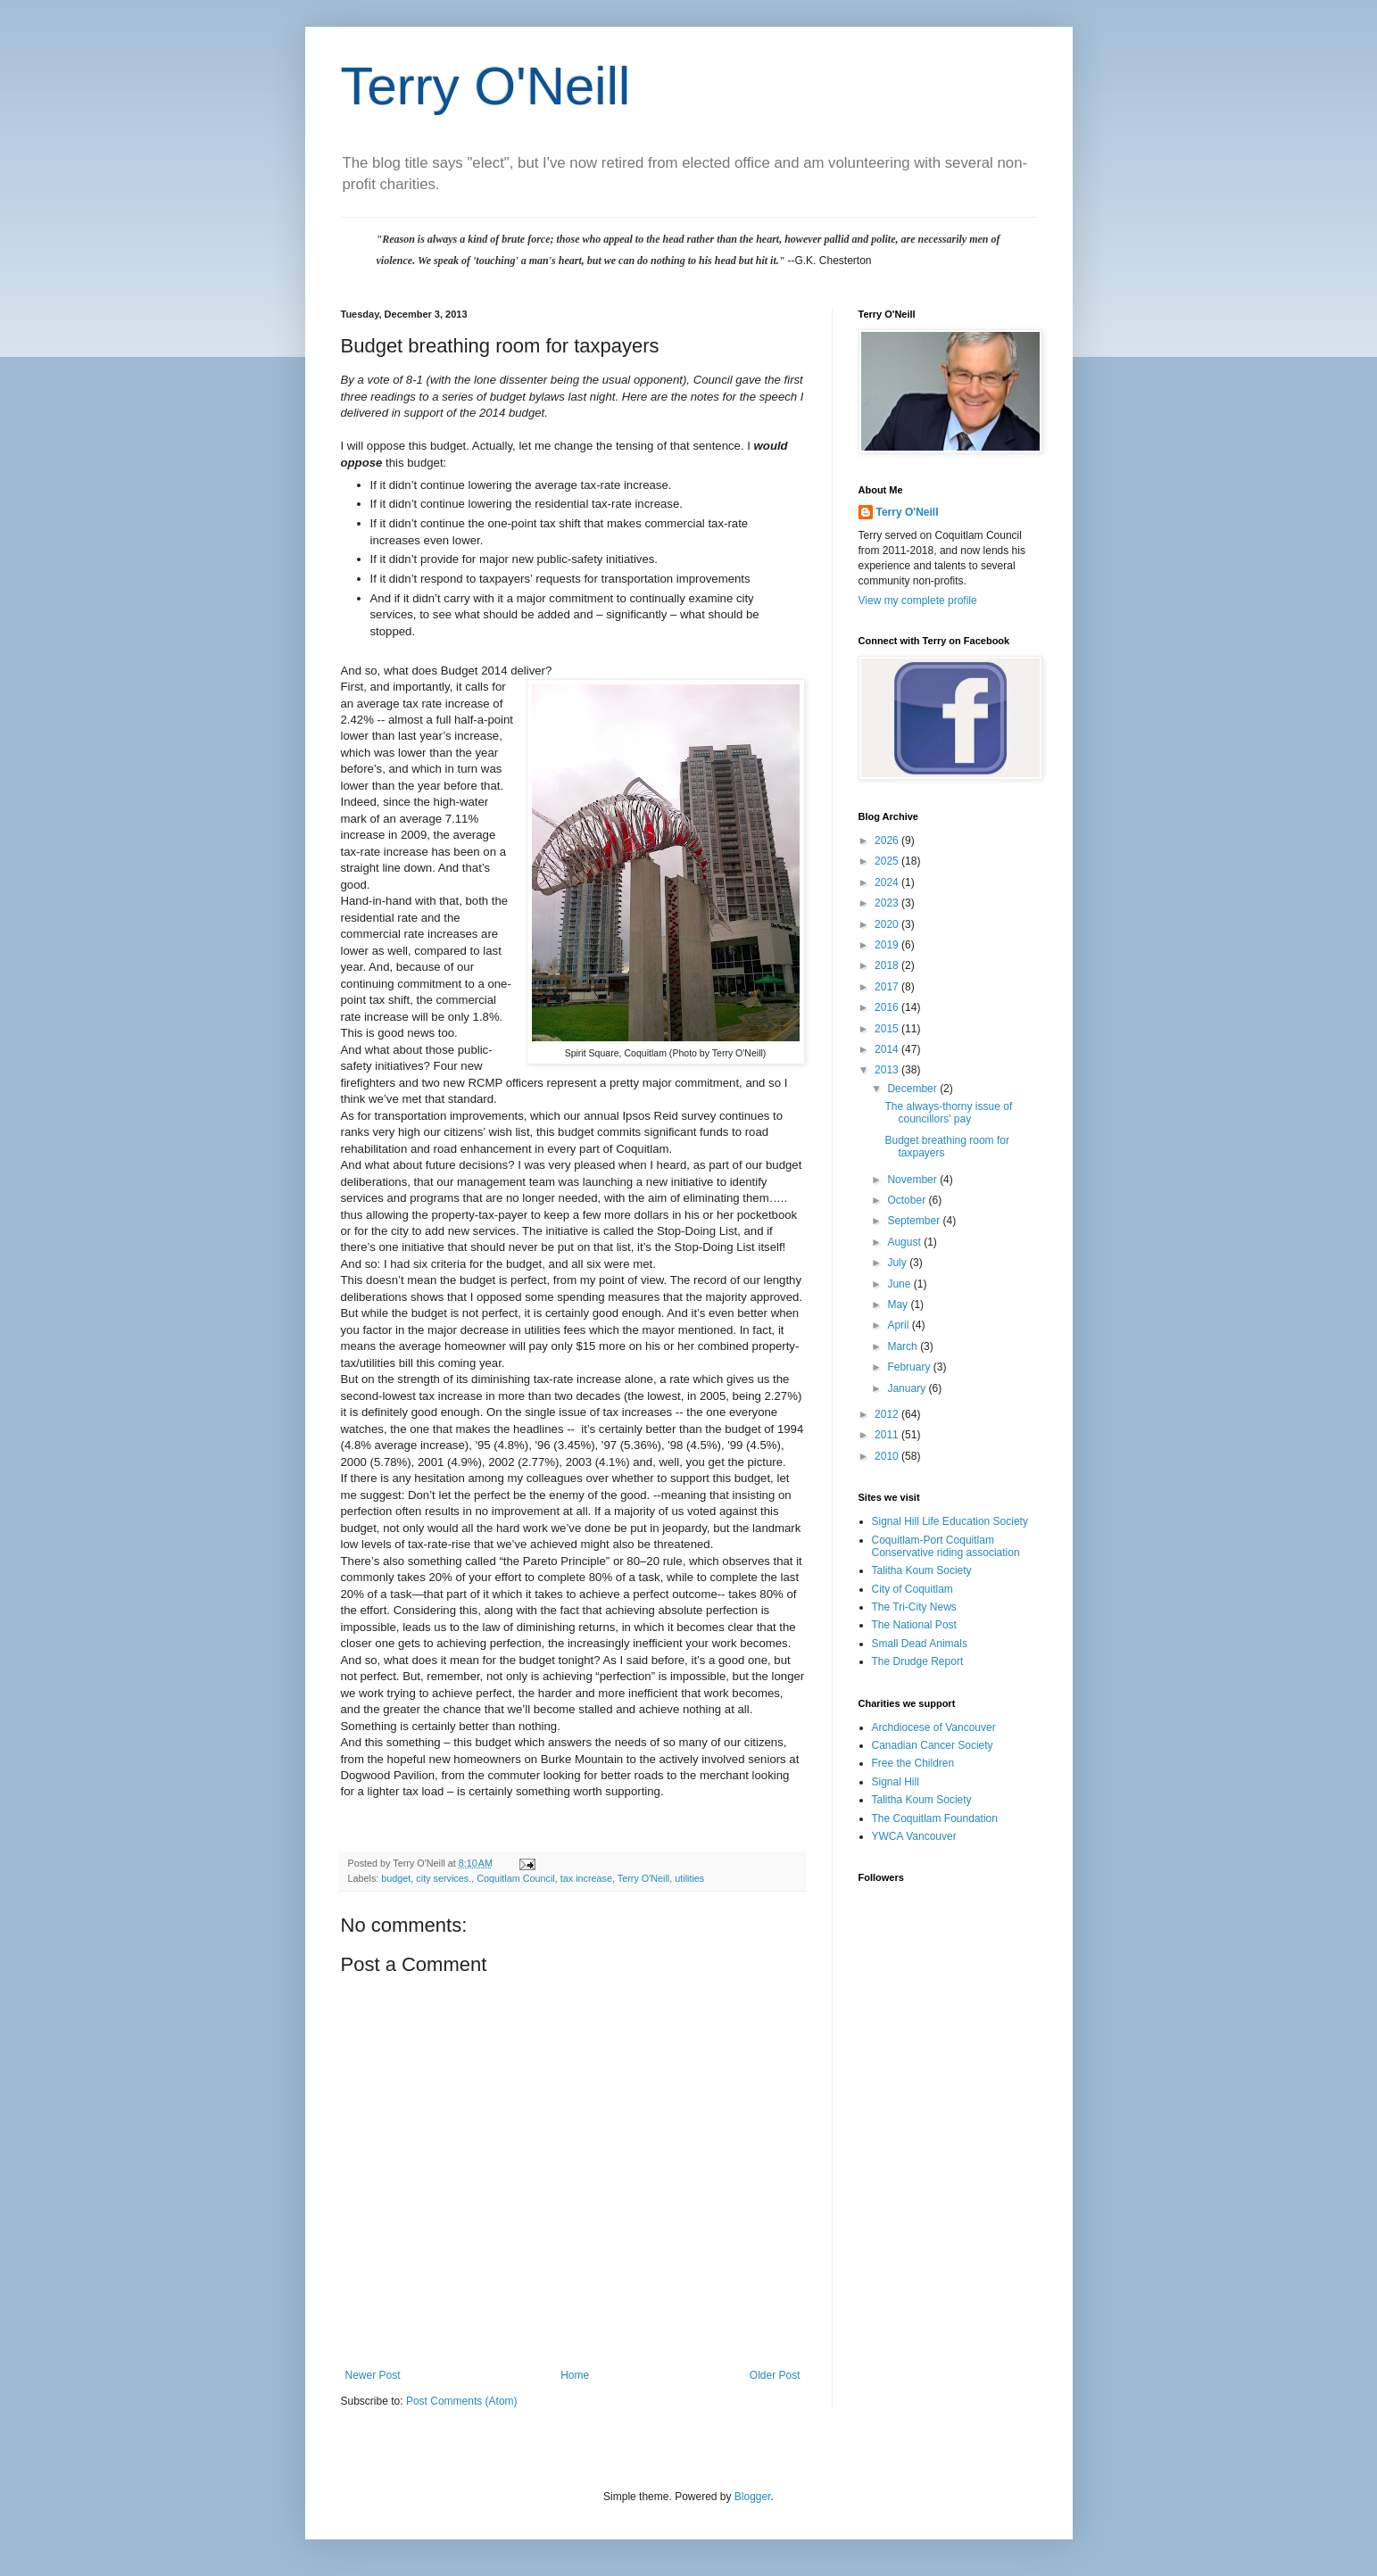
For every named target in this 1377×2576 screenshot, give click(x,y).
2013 (888, 1070)
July (898, 1262)
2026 (888, 840)
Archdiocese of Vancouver (934, 1727)
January (907, 1388)
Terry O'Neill (486, 86)
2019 (888, 945)
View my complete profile (918, 600)
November (913, 1179)
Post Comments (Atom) (462, 2401)
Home (574, 2375)
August (905, 1242)
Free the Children (913, 1763)
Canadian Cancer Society (932, 1745)
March (903, 1346)
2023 (888, 903)
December (913, 1088)
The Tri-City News (914, 1607)
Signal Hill (895, 1782)
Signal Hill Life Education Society (950, 1521)
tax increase (586, 1878)
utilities (689, 1878)
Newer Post (373, 2375)
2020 (888, 924)
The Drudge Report (918, 1661)
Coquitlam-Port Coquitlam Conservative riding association (946, 1546)
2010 (888, 1456)
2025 (888, 861)
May (898, 1304)
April (899, 1325)
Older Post (775, 2375)
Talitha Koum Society (922, 1570)
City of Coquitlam (912, 1589)
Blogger (752, 2496)
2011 (888, 1435)
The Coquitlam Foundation (935, 1818)
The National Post (914, 1625)
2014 (888, 1049)
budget (396, 1878)
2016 (888, 1007)
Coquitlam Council (516, 1878)
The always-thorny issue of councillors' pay (948, 1112)
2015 (888, 1029)
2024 (888, 882)
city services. (443, 1878)
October (907, 1200)
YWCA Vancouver (914, 1836)
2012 (888, 1414)
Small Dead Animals (919, 1643)
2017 (888, 987)
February (910, 1367)
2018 (888, 965)
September (914, 1220)
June (900, 1284)
